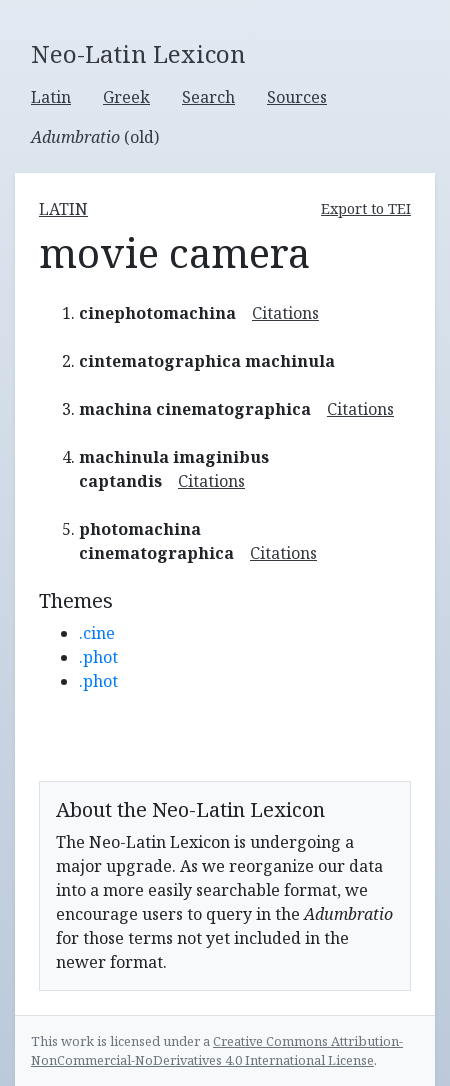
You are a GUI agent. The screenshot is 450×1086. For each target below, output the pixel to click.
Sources (297, 97)
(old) (95, 137)
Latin (51, 97)
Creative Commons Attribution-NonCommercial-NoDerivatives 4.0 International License (217, 1050)
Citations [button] (285, 313)
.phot (98, 657)
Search (208, 97)
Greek (126, 97)
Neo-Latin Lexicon (138, 54)
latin (63, 209)
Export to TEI (366, 208)
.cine (97, 633)
